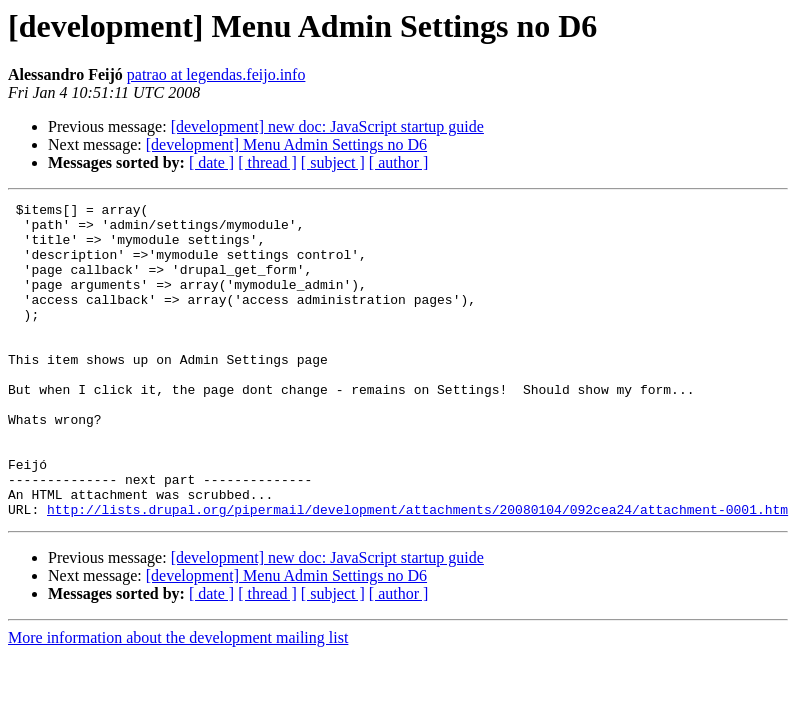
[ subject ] (333, 162)
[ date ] (211, 162)
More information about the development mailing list (178, 700)
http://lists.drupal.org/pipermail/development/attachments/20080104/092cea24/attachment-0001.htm (417, 572)
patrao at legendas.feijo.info (216, 74)
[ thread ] (267, 162)
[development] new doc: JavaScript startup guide (327, 126)
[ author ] (399, 162)
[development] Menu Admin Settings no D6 (286, 144)
